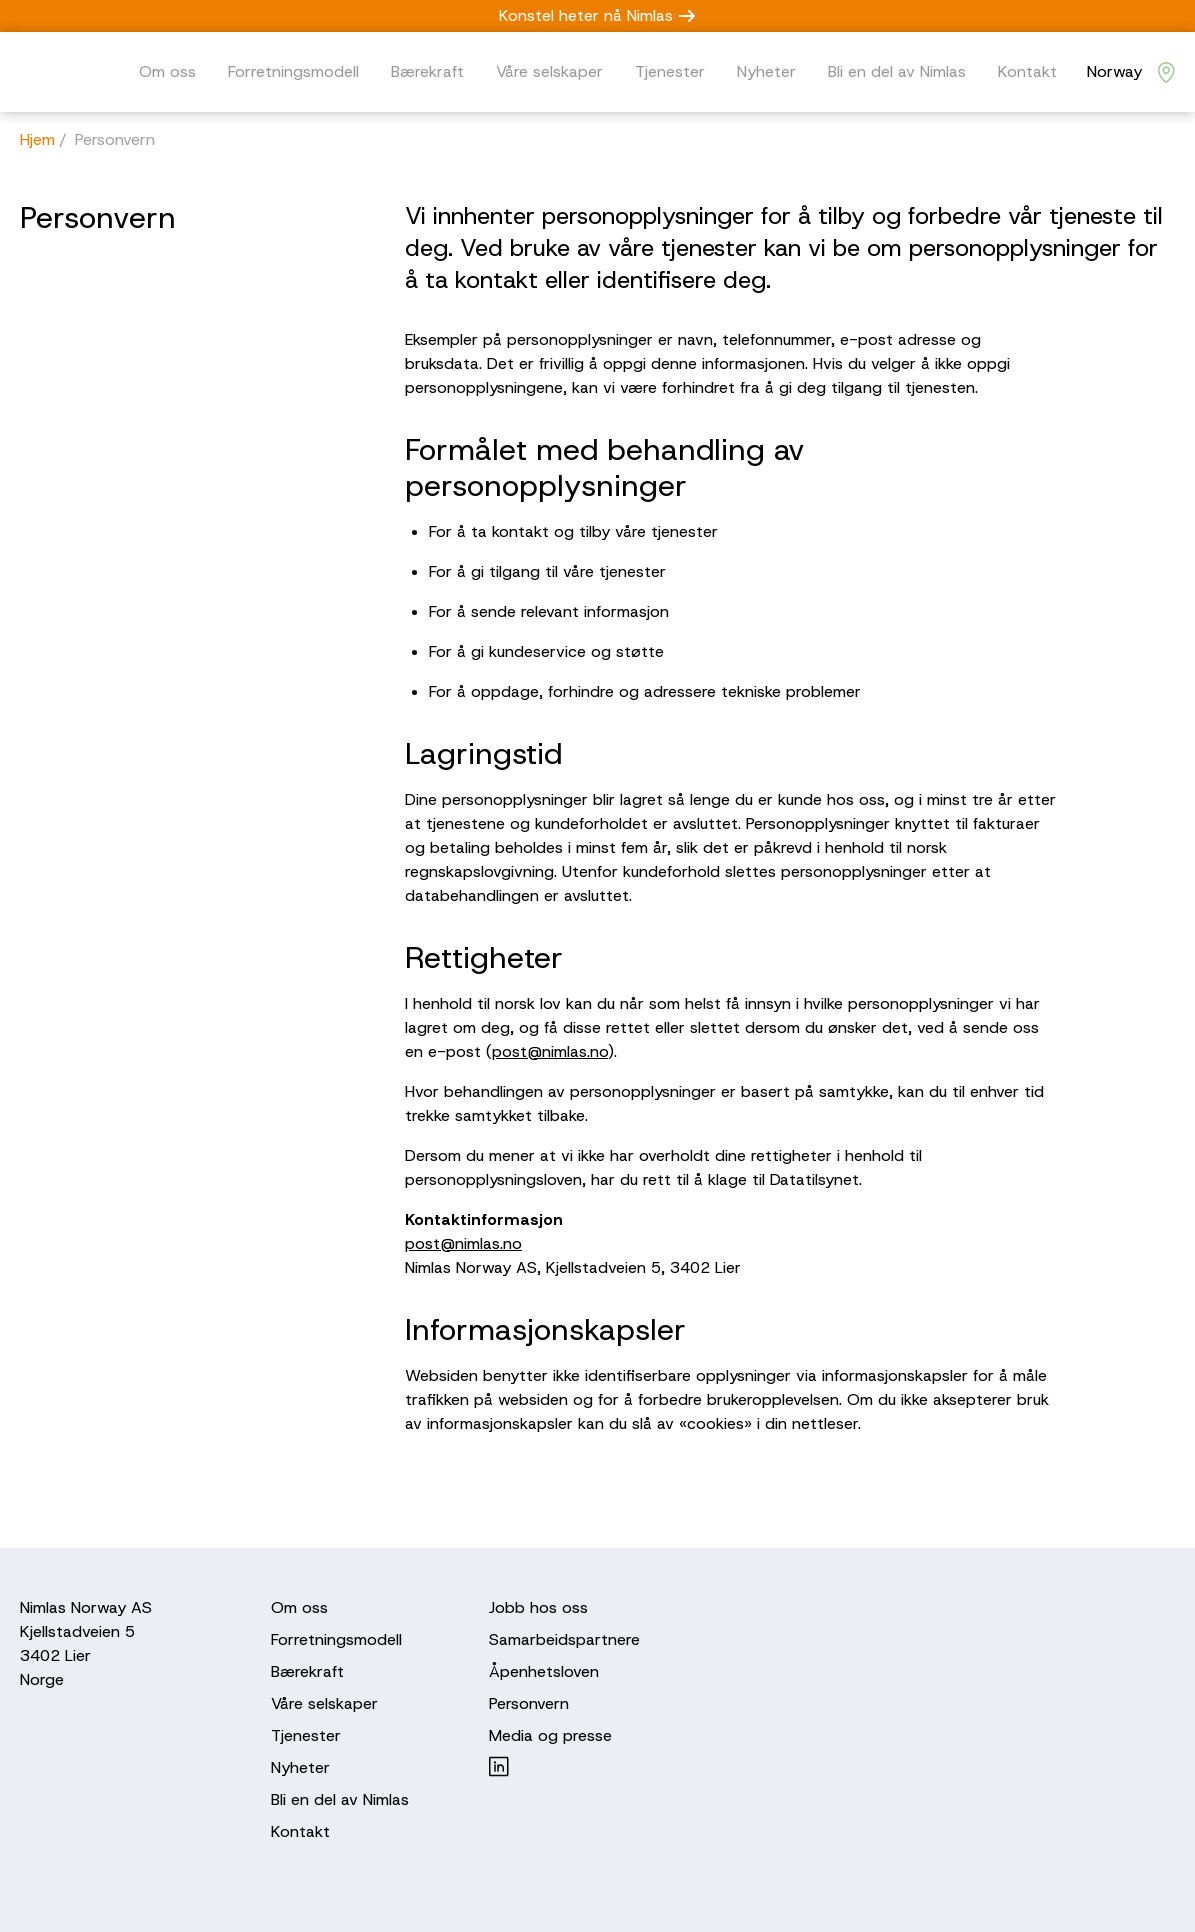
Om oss (167, 71)
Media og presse (550, 1735)
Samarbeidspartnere (564, 1639)
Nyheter (766, 71)
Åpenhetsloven (544, 1671)
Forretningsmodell (293, 71)
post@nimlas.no (550, 1051)
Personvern (529, 1703)
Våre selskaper (549, 71)
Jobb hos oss (538, 1607)
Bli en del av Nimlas (897, 71)
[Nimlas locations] (1131, 72)
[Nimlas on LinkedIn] (564, 1766)
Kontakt (1027, 71)
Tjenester (670, 71)
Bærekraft (427, 71)
